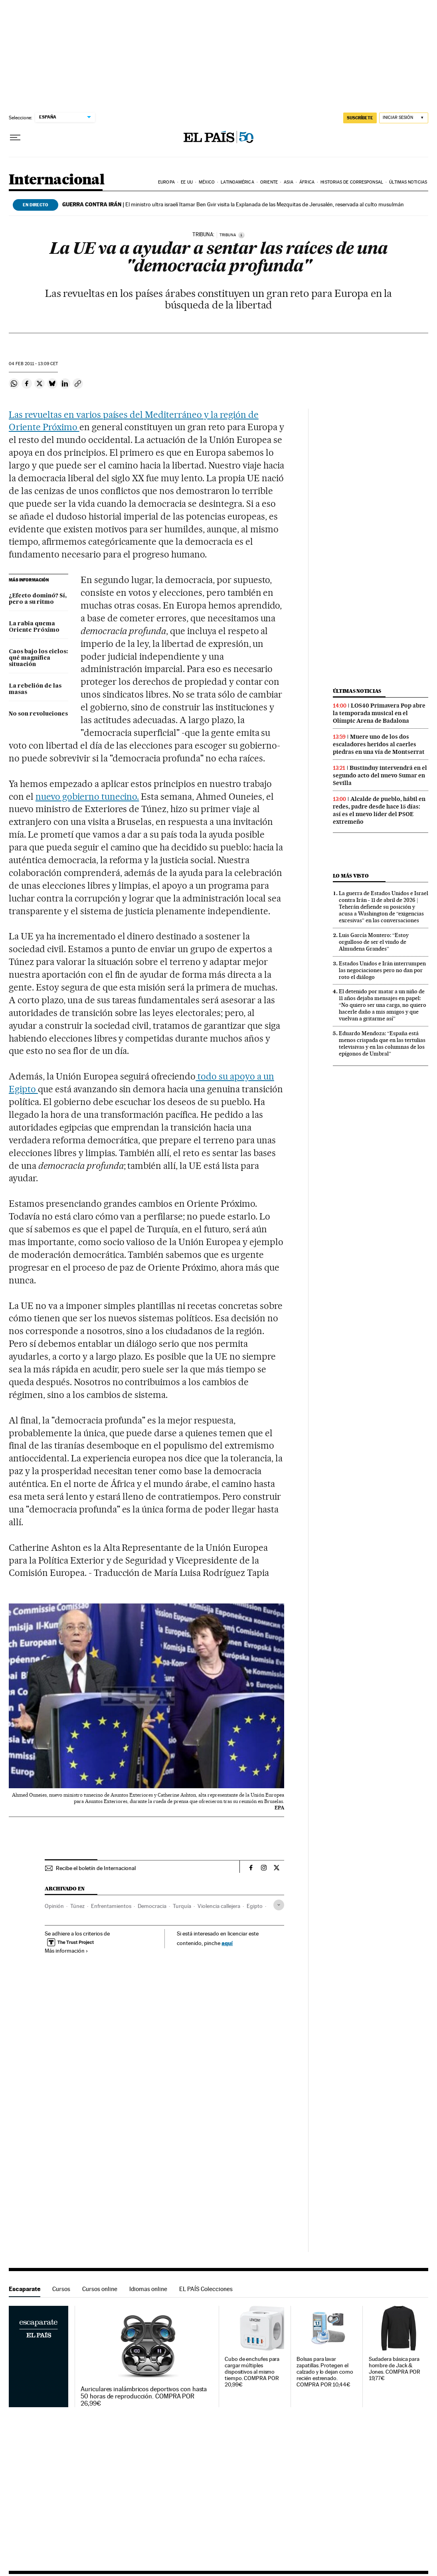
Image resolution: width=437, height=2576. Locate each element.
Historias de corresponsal (351, 182)
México (207, 182)
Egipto (255, 1906)
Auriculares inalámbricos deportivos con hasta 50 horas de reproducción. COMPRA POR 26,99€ (144, 2396)
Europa (166, 182)
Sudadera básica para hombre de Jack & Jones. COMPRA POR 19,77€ (395, 2368)
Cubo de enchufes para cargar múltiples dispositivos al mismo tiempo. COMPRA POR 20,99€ (252, 2372)
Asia (288, 182)
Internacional (56, 180)
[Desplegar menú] (15, 137)
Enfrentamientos (111, 1906)
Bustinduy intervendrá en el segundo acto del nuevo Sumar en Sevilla (380, 775)
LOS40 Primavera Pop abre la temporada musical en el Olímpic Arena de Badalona (379, 713)
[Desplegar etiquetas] (278, 1905)
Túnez (77, 1906)
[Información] (241, 235)
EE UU (187, 182)
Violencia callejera (219, 1906)
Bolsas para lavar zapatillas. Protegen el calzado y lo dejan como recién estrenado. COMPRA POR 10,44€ (325, 2372)
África (306, 182)
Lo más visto (351, 876)
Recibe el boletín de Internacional (96, 1868)
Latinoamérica (237, 182)
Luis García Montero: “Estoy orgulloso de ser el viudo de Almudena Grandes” (374, 942)
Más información (66, 1950)
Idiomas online (148, 2288)
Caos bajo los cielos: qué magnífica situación (38, 658)
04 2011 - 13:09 (33, 363)
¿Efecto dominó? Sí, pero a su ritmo (38, 599)
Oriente (269, 182)
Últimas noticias (408, 182)
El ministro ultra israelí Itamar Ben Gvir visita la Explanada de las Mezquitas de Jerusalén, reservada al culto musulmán (233, 204)
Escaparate (24, 2288)
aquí (227, 1942)
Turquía (182, 1906)
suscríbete (360, 118)
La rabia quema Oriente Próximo (34, 627)
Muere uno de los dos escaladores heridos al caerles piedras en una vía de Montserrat (379, 744)
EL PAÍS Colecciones (206, 2288)
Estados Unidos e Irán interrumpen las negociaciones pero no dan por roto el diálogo (382, 970)
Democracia (152, 1906)
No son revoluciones (38, 714)
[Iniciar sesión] (403, 118)
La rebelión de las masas (35, 689)
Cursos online (99, 2288)
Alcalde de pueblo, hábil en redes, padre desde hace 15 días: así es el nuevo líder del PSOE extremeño (379, 810)
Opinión (54, 1906)
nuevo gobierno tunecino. (87, 796)
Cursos (61, 2288)
